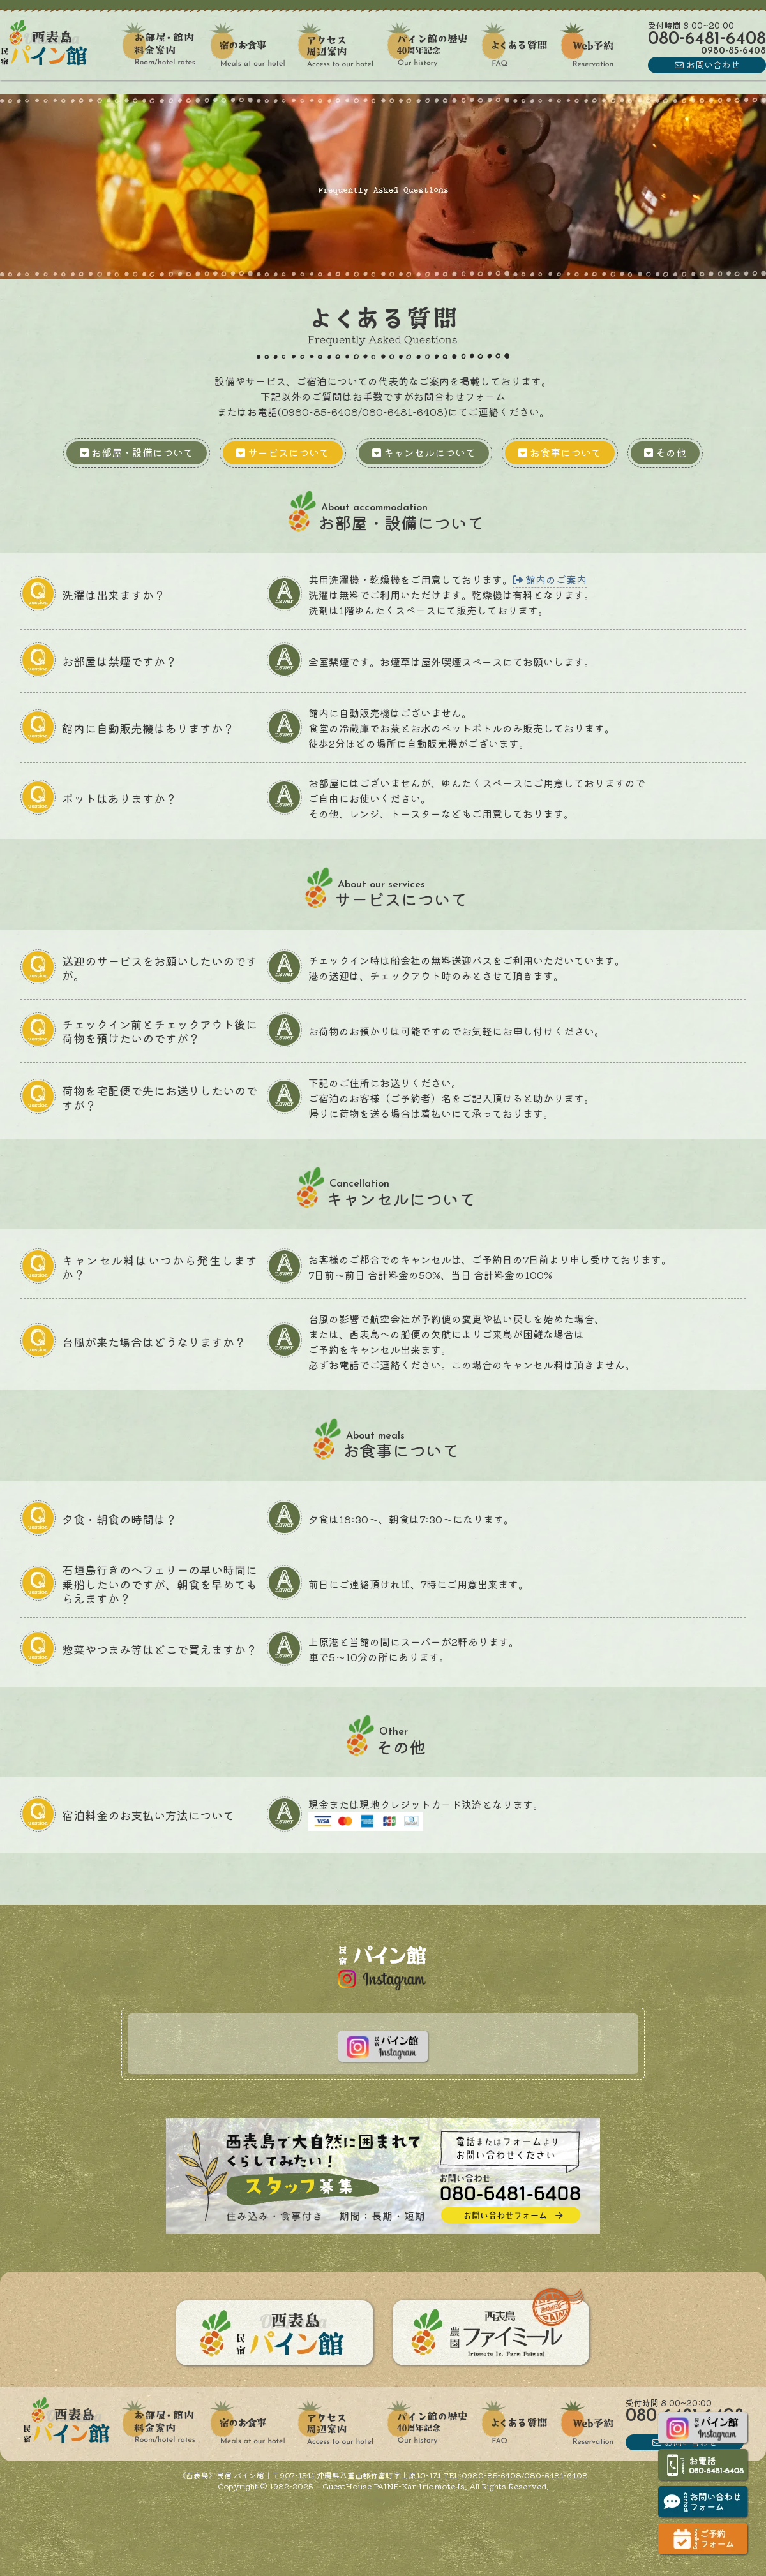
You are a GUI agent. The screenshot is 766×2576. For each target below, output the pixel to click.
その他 (665, 452)
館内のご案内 (550, 579)
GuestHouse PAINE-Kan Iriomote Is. (393, 2485)
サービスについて (282, 452)
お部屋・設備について (136, 452)
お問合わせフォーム (460, 396)
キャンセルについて (424, 452)
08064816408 (707, 39)
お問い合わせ (707, 64)
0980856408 (733, 51)
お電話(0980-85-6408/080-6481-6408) (347, 411)
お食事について (559, 452)
